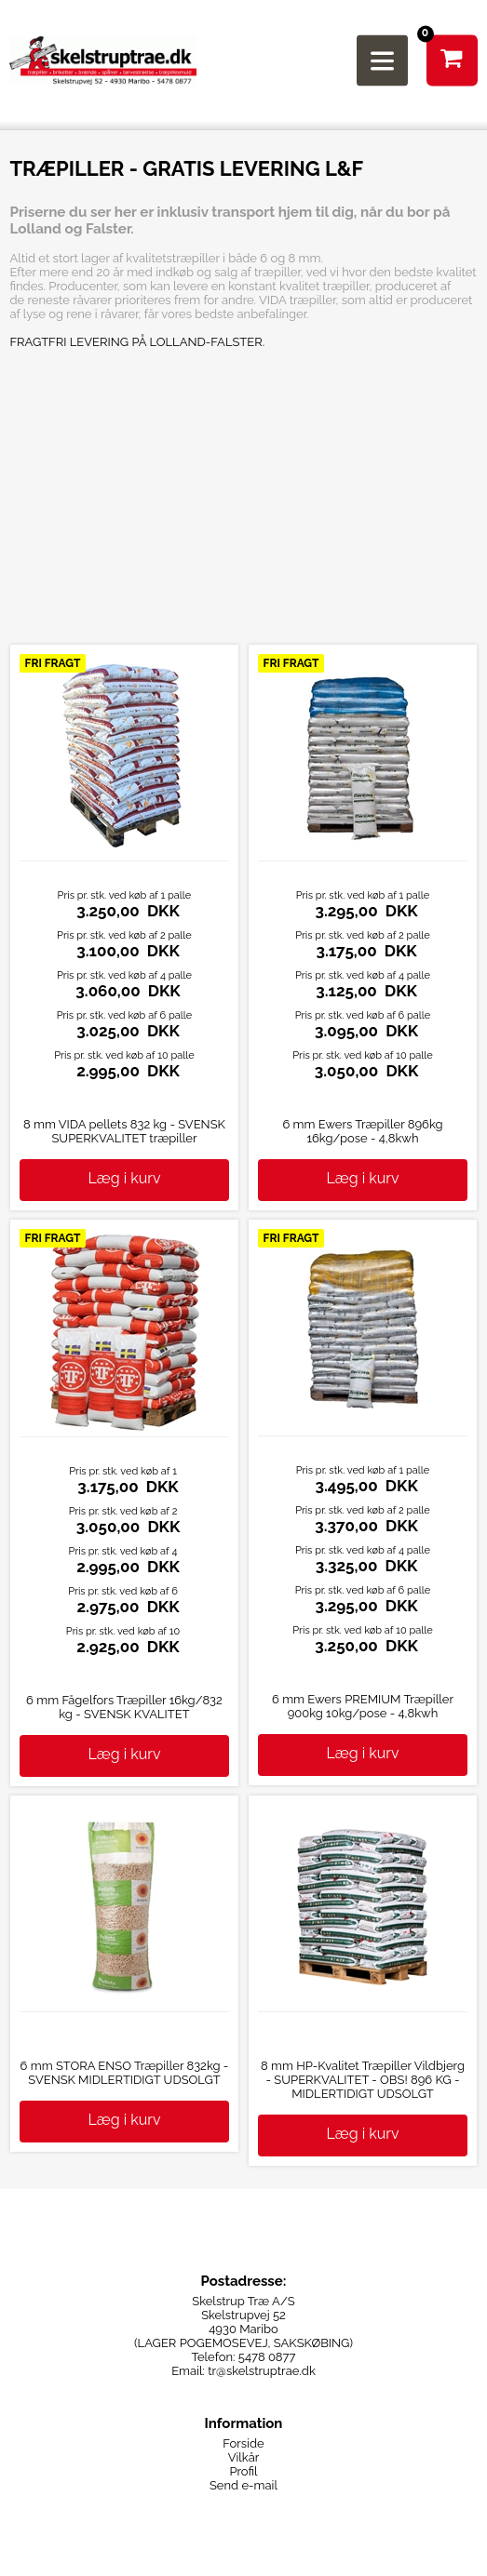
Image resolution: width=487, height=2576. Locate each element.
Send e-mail (243, 2485)
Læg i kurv (124, 1178)
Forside (243, 2443)
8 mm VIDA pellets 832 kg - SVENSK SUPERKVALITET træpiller (124, 1131)
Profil (243, 2471)
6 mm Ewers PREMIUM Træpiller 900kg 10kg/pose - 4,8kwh (362, 1706)
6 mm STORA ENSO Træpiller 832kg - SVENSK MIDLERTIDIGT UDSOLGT (124, 2073)
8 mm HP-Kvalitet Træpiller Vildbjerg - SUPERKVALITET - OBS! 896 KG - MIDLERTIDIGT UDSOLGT (363, 2080)
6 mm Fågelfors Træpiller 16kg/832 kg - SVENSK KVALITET (124, 1707)
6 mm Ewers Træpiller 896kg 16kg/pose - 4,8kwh (362, 1131)
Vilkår (244, 2457)
